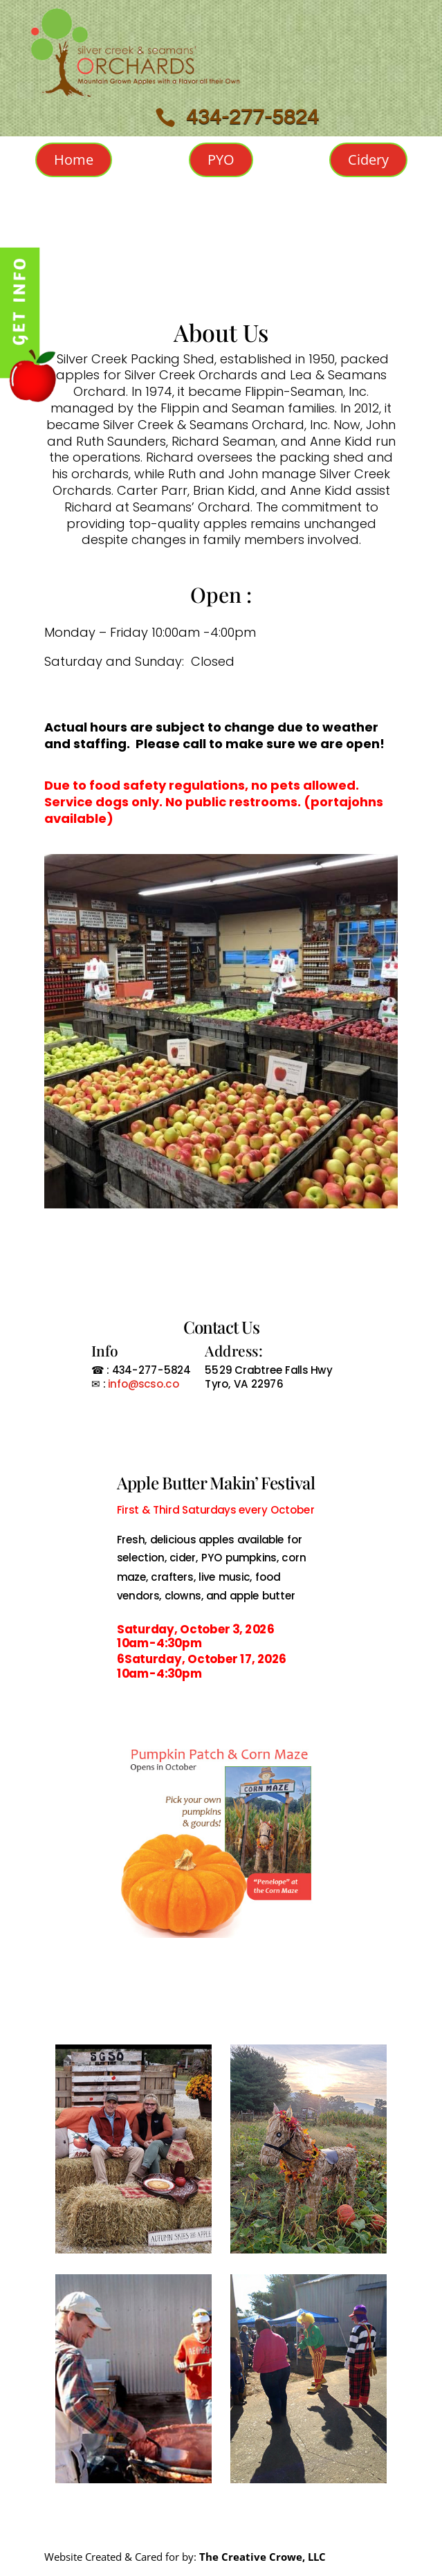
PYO (221, 159)
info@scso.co (141, 1384)
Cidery (368, 159)
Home (73, 159)
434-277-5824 (252, 117)
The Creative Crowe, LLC (262, 2557)
